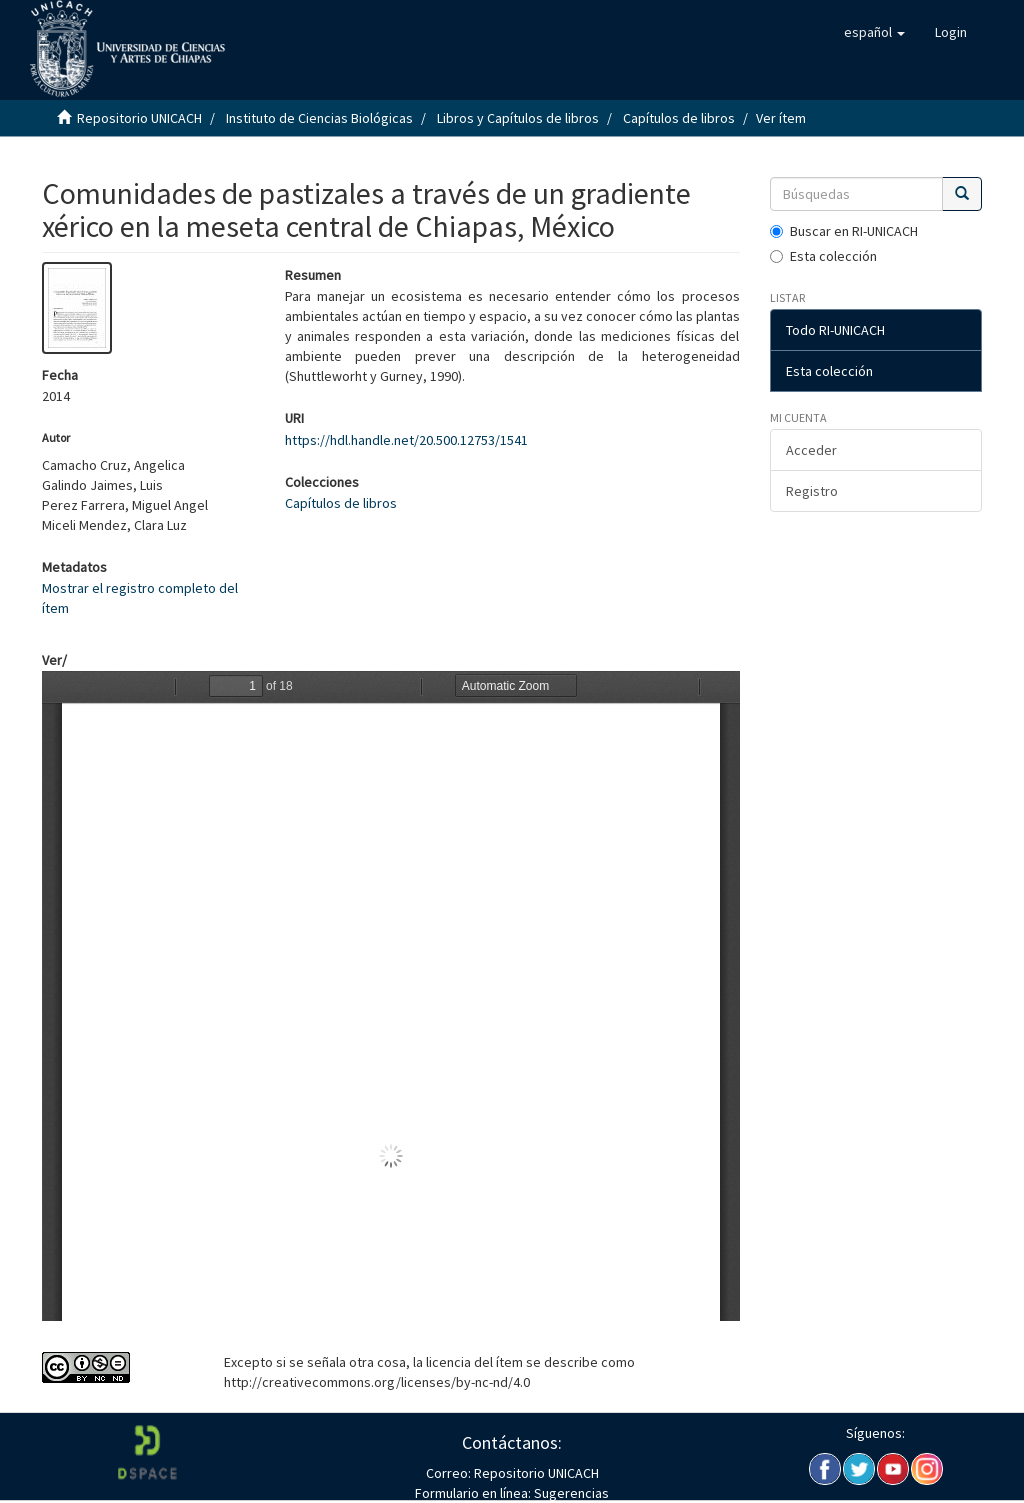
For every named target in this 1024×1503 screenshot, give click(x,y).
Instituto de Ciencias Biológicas (319, 118)
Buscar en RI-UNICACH (844, 231)
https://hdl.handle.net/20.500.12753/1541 (406, 440)
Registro (812, 491)
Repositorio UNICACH (139, 118)
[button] (874, 32)
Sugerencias (570, 1493)
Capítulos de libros (679, 118)
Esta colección (823, 256)
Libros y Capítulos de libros (518, 118)
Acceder (811, 450)
